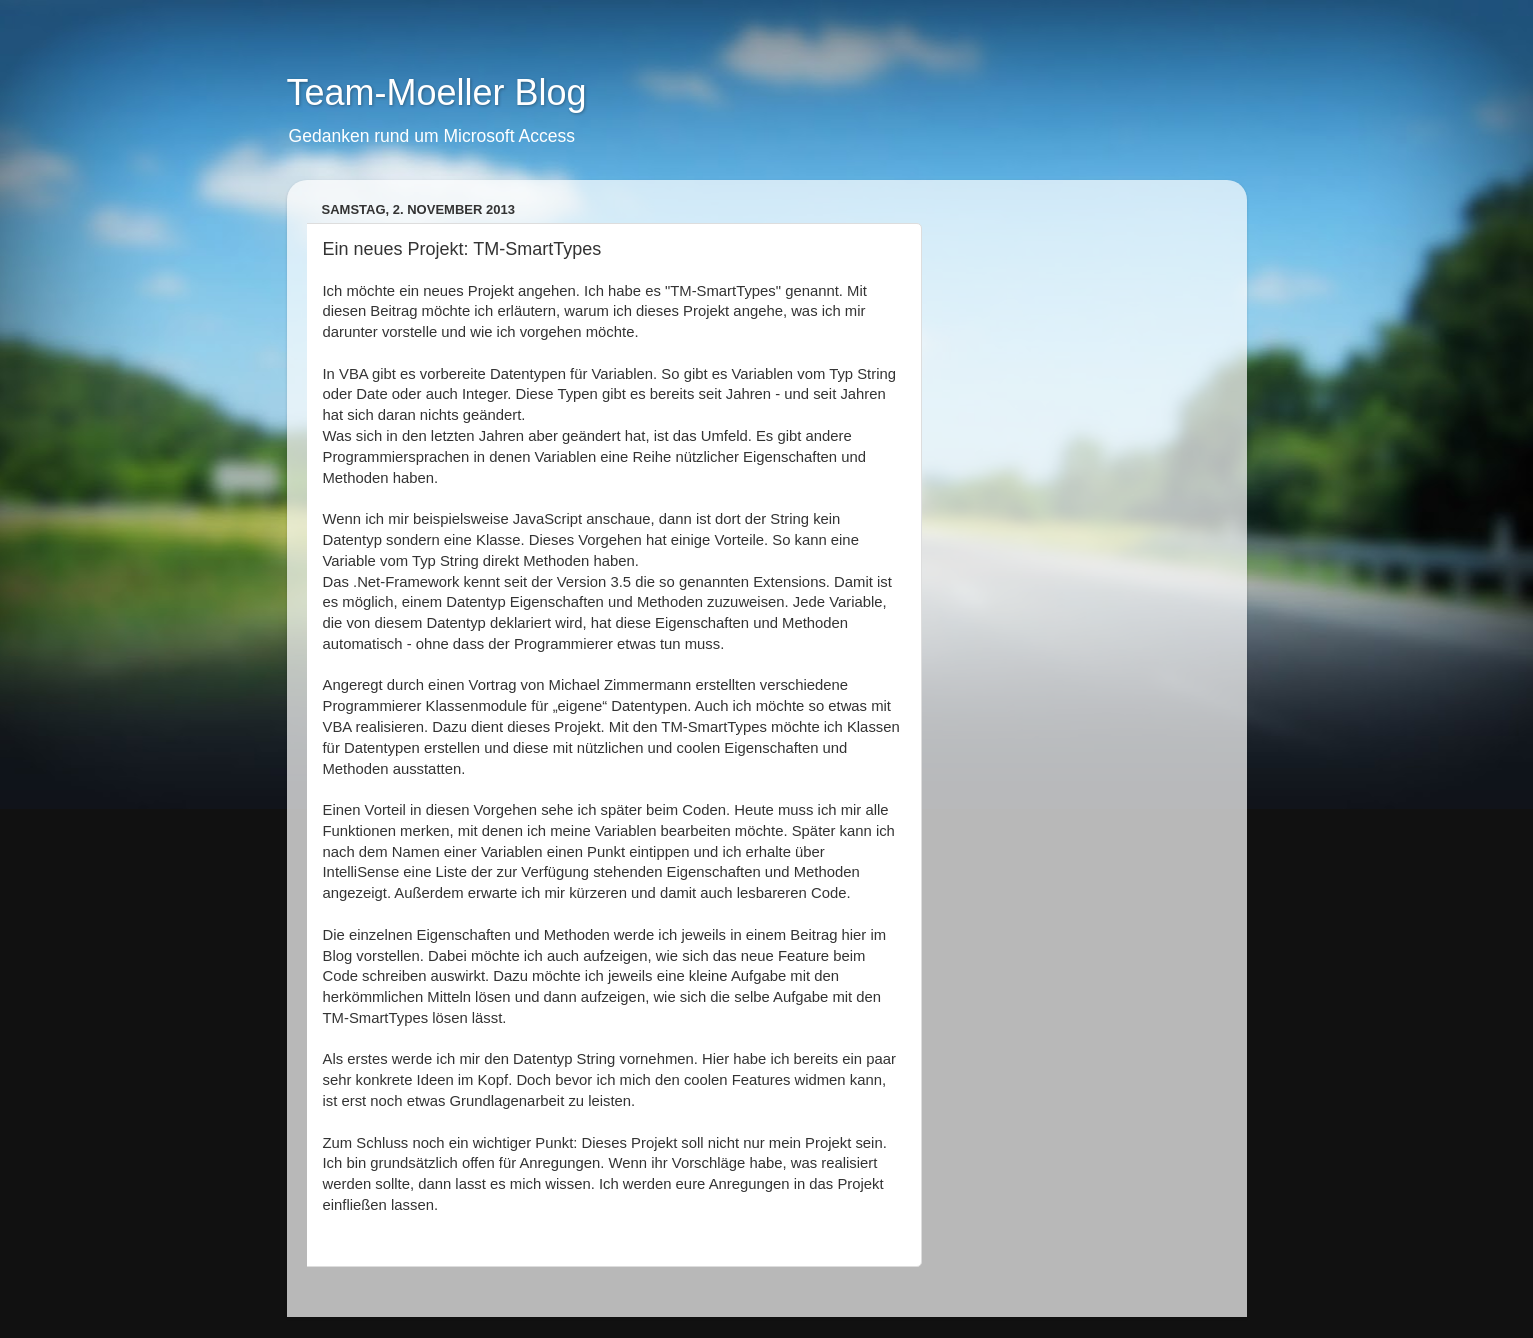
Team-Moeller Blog (437, 92)
